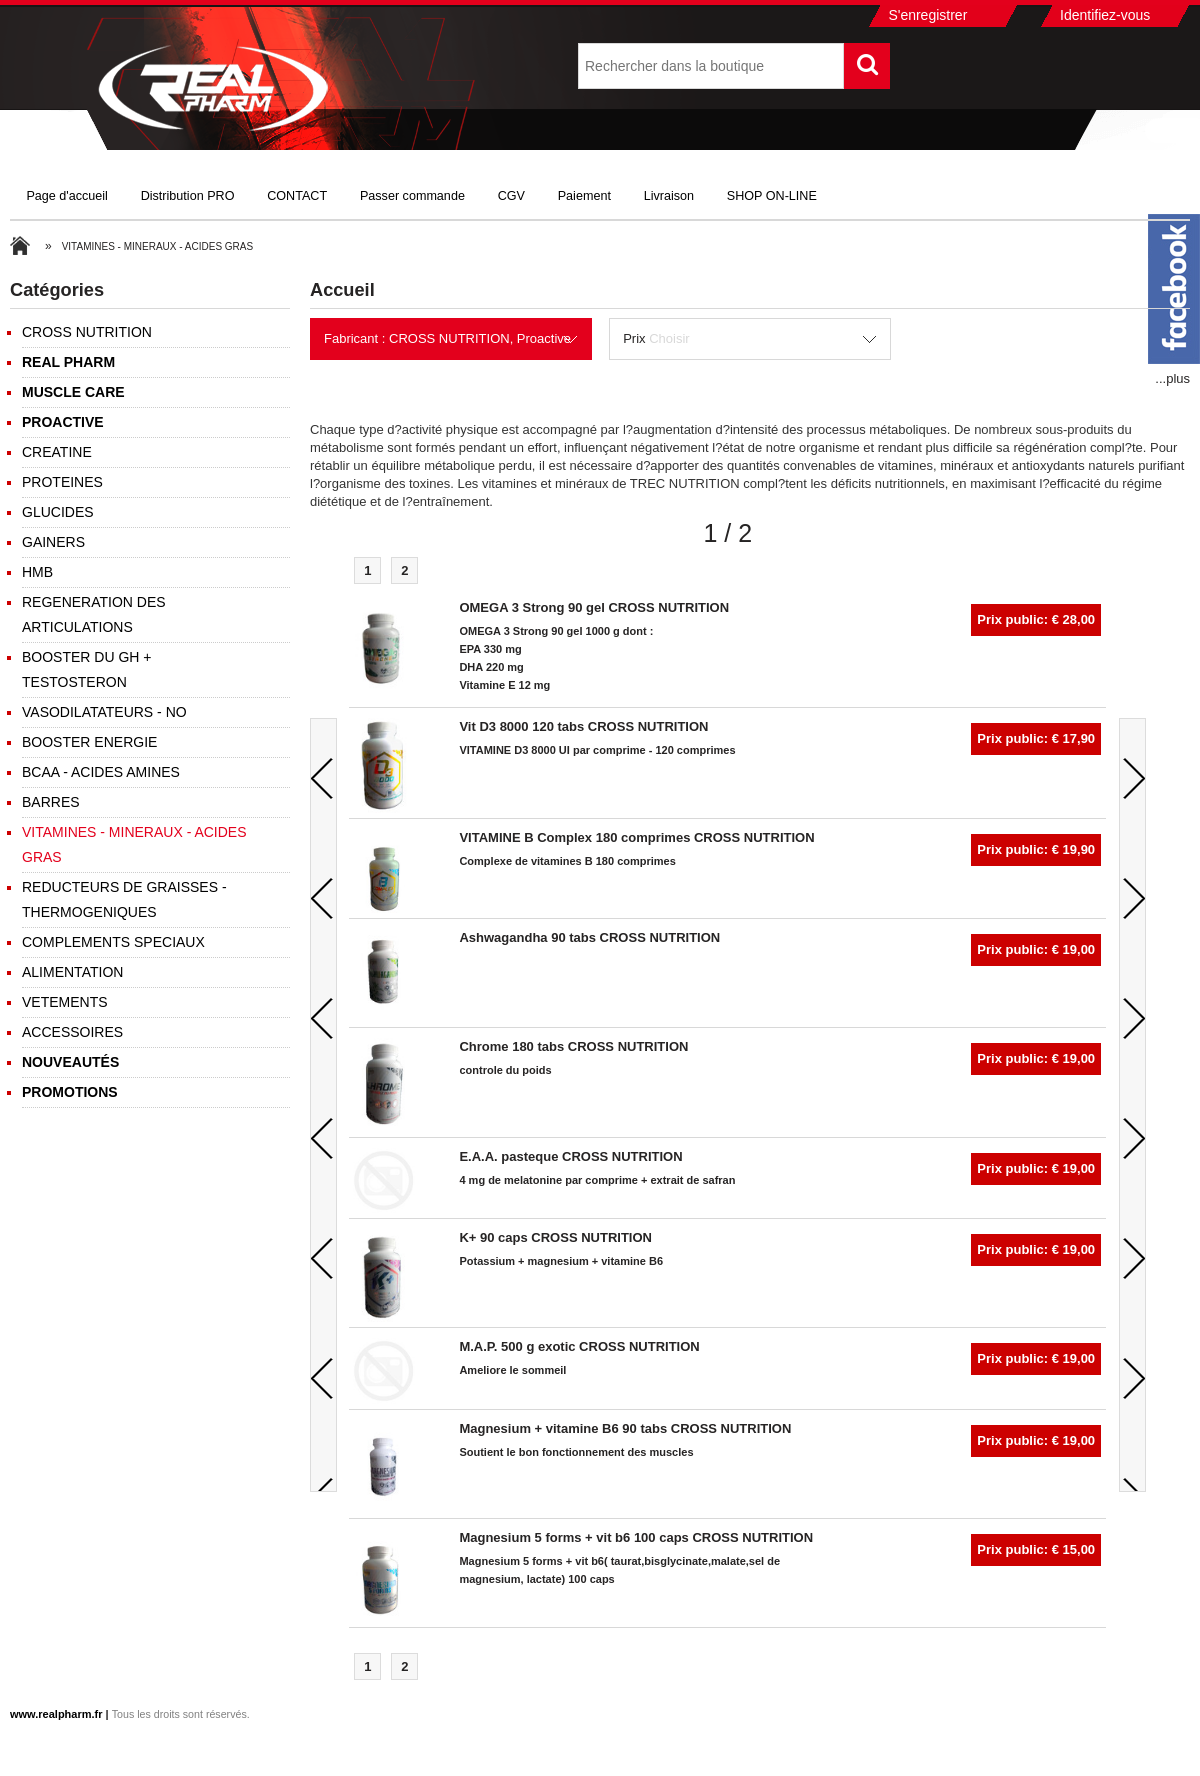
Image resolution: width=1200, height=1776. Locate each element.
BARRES (51, 802)
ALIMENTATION (72, 972)
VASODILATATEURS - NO (104, 712)
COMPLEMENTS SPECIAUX (113, 942)
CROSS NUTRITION (87, 332)
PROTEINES (62, 482)
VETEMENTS (65, 1002)
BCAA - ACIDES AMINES (101, 772)
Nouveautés (70, 1062)
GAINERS (53, 542)
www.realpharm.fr (56, 1714)
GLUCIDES (58, 512)
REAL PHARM (68, 362)
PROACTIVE (63, 422)
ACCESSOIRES (72, 1032)
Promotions (70, 1092)
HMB (37, 572)
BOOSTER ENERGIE (89, 742)
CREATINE (57, 452)
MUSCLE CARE (73, 392)
